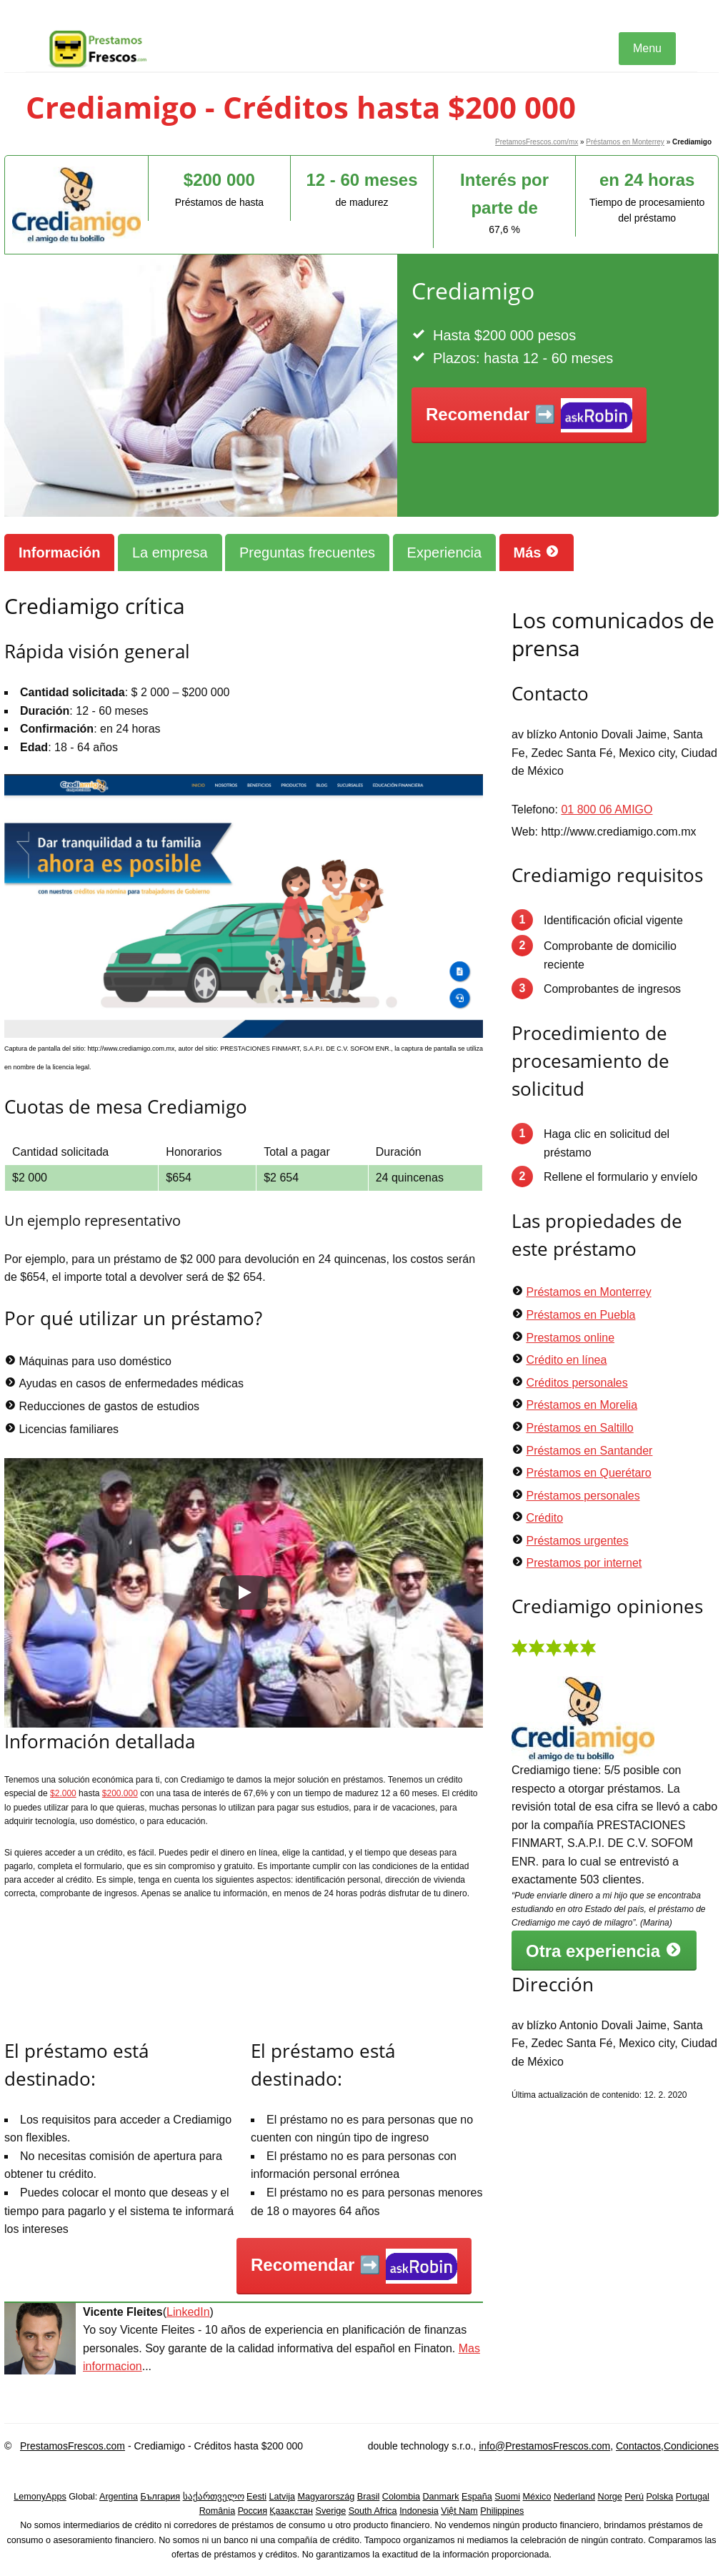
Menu (647, 48)
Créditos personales (576, 1383)
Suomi (507, 2497)
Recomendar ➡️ (529, 415)
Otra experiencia (604, 1951)
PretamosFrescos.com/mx (536, 142)
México (537, 2497)
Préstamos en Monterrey (625, 142)
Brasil (368, 2497)
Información (59, 552)
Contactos (638, 2446)
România (217, 2511)
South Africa (373, 2511)
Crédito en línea (566, 1360)
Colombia (401, 2497)
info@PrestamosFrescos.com (544, 2446)
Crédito (544, 1518)
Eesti (256, 2497)
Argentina (118, 2497)
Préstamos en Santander (589, 1451)
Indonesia (419, 2511)
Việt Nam (459, 2511)
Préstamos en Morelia (581, 1405)
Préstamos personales (582, 1496)
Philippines (502, 2511)
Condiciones (691, 2446)
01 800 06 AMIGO (606, 809)
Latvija (282, 2497)
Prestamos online (570, 1338)
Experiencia (444, 552)
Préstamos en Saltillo (579, 1428)
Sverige (331, 2511)
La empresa (170, 552)
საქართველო (213, 2497)
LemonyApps (40, 2497)
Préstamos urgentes (577, 1541)
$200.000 (120, 1793)
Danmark (441, 2497)
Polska (659, 2497)
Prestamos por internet (584, 1563)
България (160, 2497)
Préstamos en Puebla (580, 1315)
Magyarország (326, 2497)
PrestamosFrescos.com (72, 2446)
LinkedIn (188, 2312)
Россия (252, 2511)
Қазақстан (291, 2511)
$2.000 (63, 1793)
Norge (610, 2497)
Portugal (692, 2497)
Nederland (574, 2497)
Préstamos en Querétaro (588, 1473)
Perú (634, 2497)
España (477, 2497)
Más (536, 552)
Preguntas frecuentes (307, 552)
